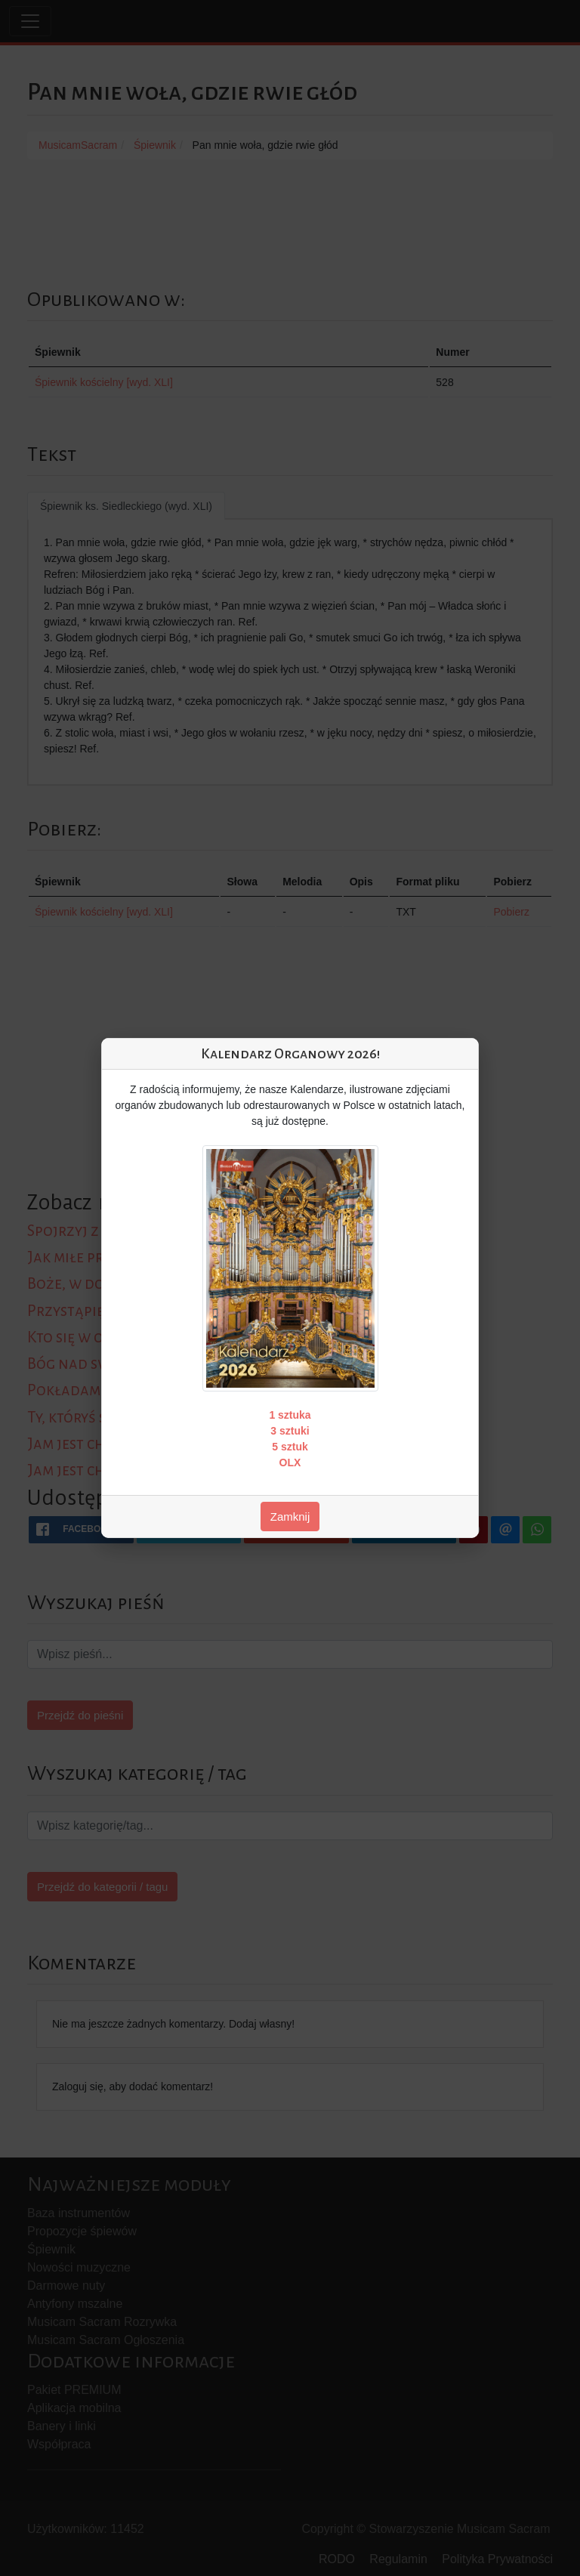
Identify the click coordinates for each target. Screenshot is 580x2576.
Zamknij (290, 1516)
